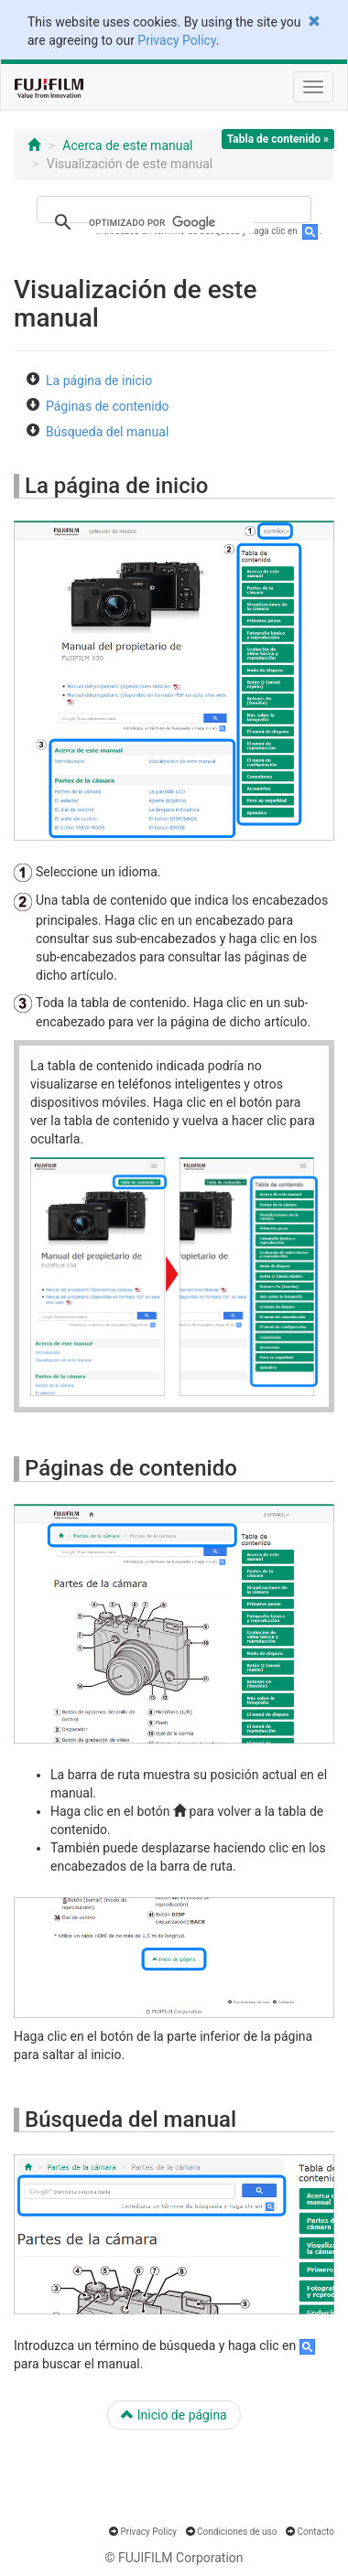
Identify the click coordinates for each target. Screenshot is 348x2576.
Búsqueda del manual (107, 431)
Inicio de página (174, 2415)
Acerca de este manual (127, 145)
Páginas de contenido (107, 406)
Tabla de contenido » (278, 139)
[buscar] (171, 222)
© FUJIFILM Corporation (173, 2557)
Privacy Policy (176, 40)
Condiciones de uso (237, 2532)
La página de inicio (99, 380)
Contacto (315, 2532)
